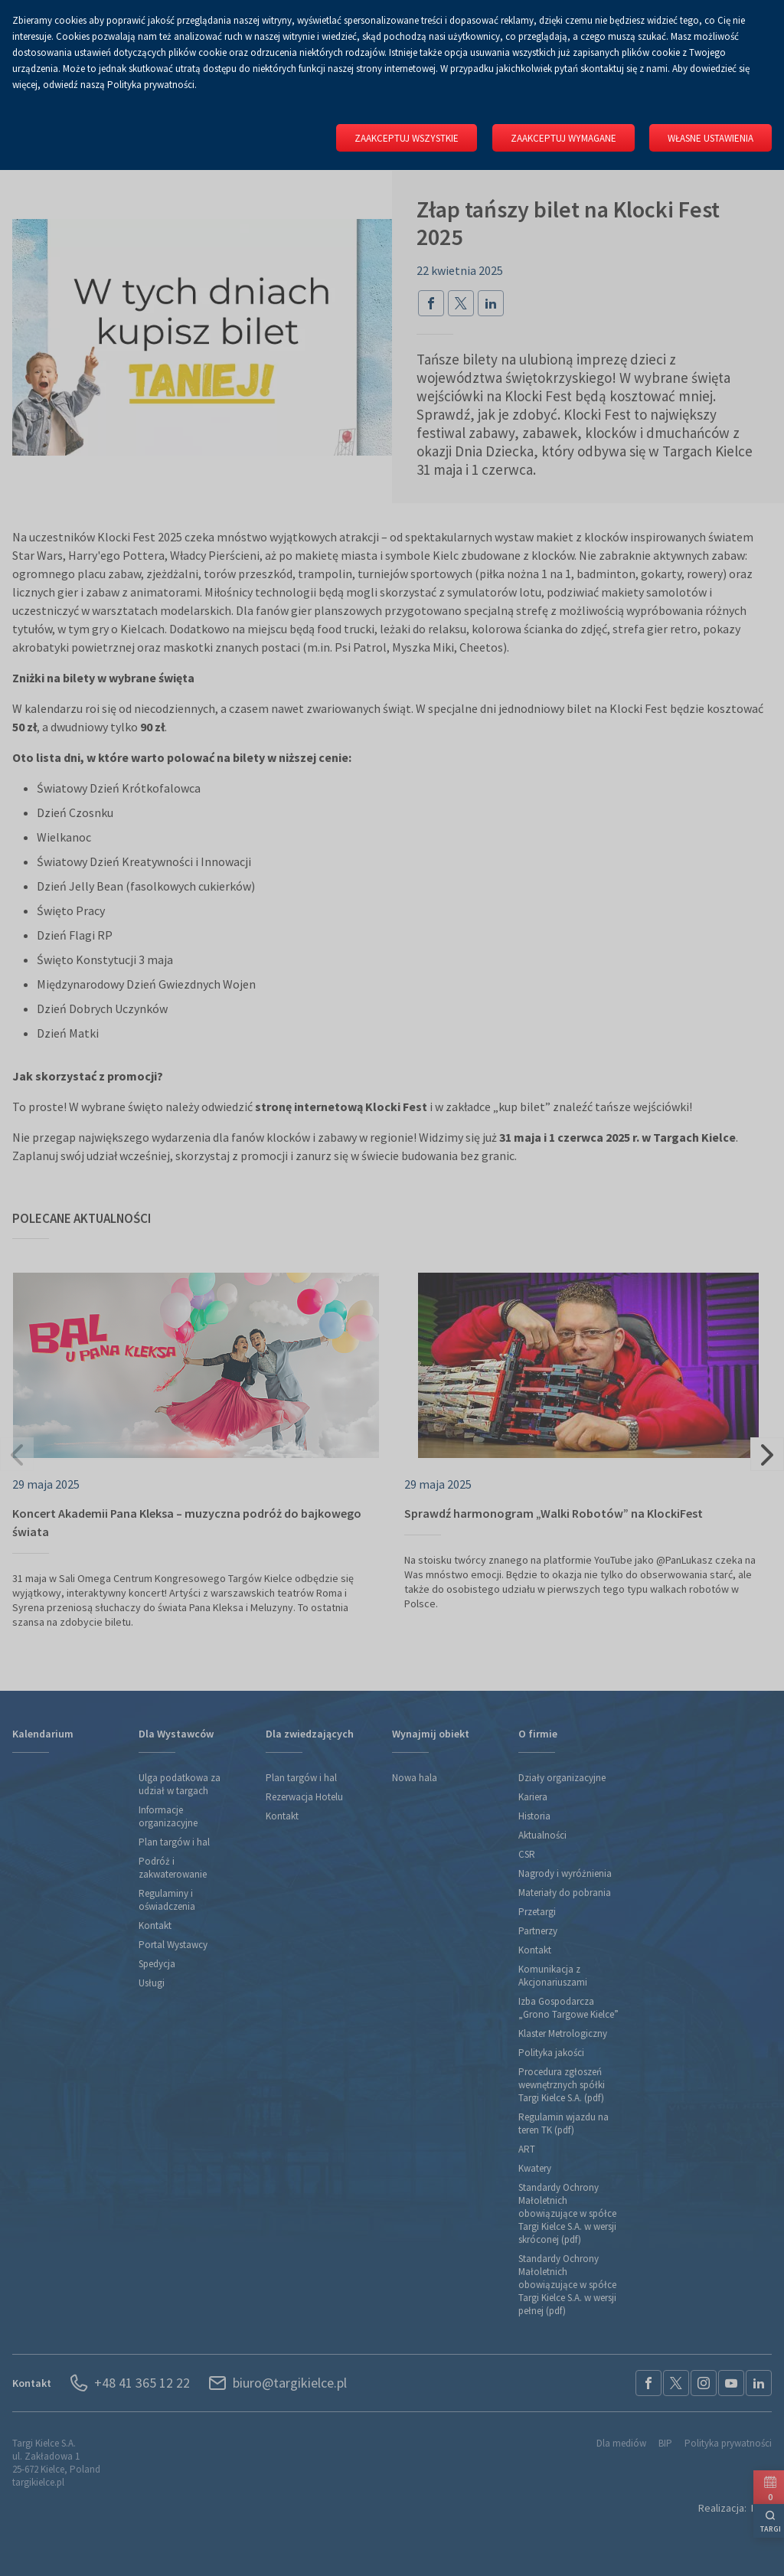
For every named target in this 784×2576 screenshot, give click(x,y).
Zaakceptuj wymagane (559, 138)
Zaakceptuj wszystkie (400, 138)
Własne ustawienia (710, 138)
